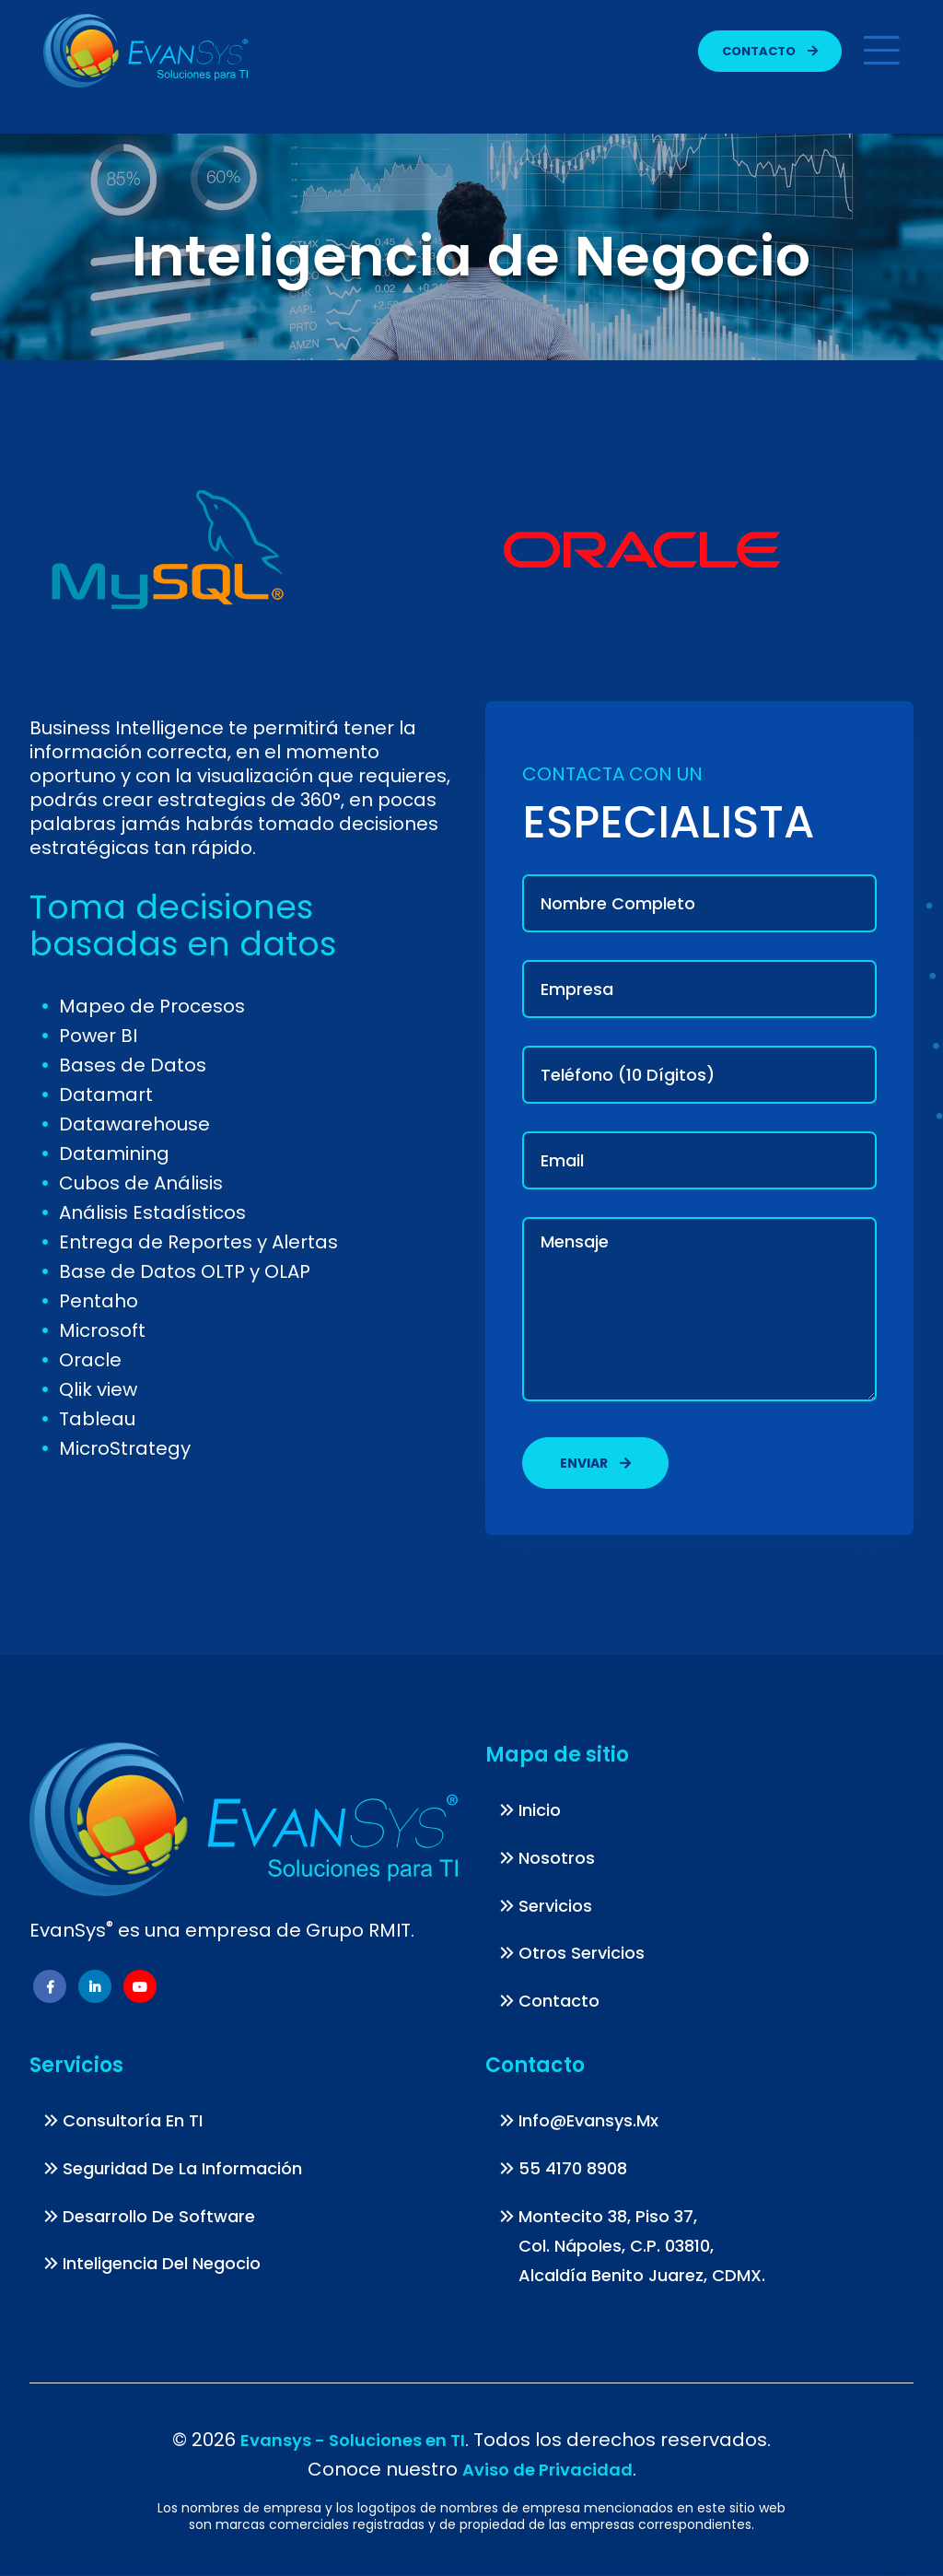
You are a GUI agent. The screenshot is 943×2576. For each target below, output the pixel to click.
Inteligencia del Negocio (162, 2265)
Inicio (539, 1809)
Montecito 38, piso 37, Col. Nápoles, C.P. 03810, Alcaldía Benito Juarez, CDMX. (641, 2247)
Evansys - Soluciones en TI (352, 2441)
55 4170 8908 (572, 2169)
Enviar (595, 1463)
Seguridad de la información (182, 2169)
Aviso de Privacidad (547, 2470)
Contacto (770, 51)
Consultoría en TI (133, 2121)
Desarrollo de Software (159, 2217)
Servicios (555, 1905)
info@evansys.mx (588, 2121)
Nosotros (556, 1857)
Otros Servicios (581, 1953)
